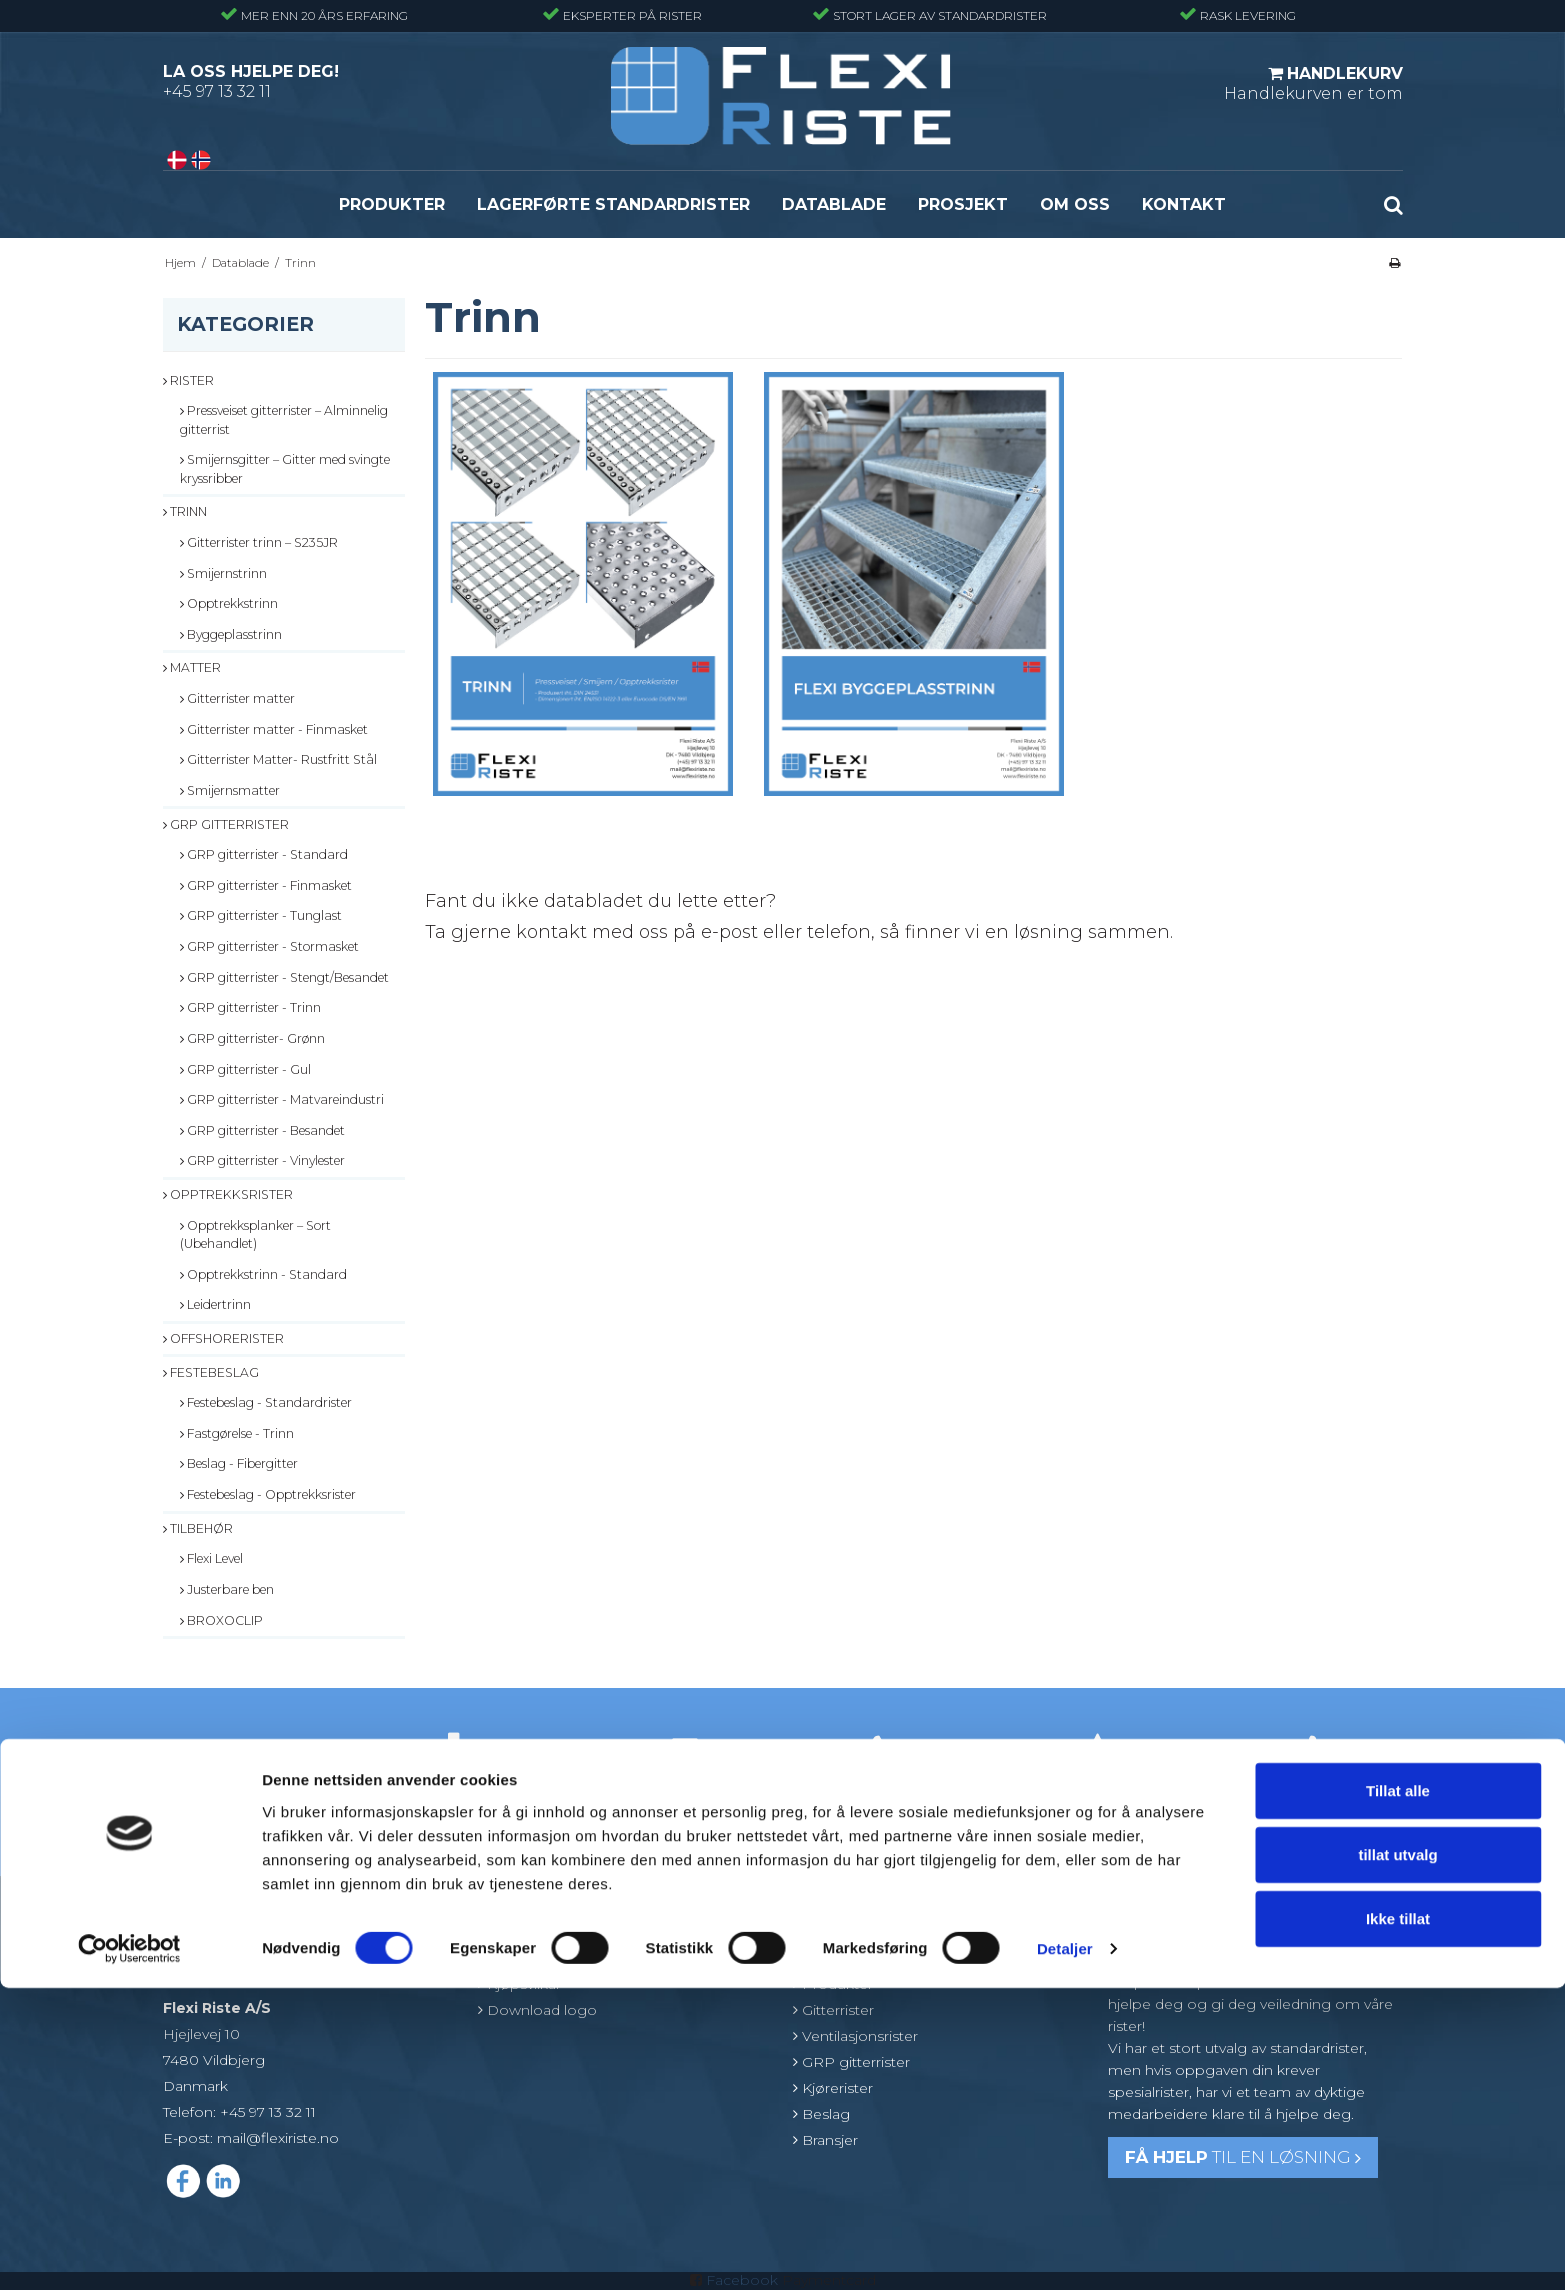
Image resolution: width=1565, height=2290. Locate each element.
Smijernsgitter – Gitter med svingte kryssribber (285, 468)
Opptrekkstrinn (229, 603)
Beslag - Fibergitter (239, 1463)
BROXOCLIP (221, 1620)
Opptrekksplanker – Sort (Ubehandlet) (255, 1234)
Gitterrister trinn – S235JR (259, 542)
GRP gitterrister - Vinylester (262, 1160)
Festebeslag (211, 1372)
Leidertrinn (215, 1304)
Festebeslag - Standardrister (266, 1402)
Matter (192, 667)
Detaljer (1065, 2250)
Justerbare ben (227, 1589)
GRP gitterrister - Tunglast (261, 915)
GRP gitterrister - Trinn (250, 1007)
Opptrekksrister (228, 1194)
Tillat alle (1398, 2092)
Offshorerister (223, 1338)
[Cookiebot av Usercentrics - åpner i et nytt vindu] (129, 2251)
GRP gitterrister (226, 824)
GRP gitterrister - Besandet (262, 1130)
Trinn (185, 511)
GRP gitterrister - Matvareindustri (282, 1099)
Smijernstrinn (223, 573)
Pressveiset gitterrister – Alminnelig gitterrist (284, 419)
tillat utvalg (1397, 2156)
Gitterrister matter (237, 698)
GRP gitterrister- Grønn (252, 1038)
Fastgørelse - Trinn (237, 1433)
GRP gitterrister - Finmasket (266, 885)
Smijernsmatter (230, 790)
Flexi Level (211, 1558)
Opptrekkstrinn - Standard (263, 1274)
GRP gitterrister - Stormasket (269, 946)
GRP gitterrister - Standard (264, 854)
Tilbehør (198, 1528)
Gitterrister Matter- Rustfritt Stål (278, 759)
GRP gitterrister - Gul (245, 1069)
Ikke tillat (1398, 2220)
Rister (188, 380)
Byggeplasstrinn (231, 634)
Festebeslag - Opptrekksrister (268, 1494)
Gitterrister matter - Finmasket (274, 729)
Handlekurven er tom (1313, 83)
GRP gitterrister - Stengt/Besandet (284, 977)
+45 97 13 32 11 (217, 91)
